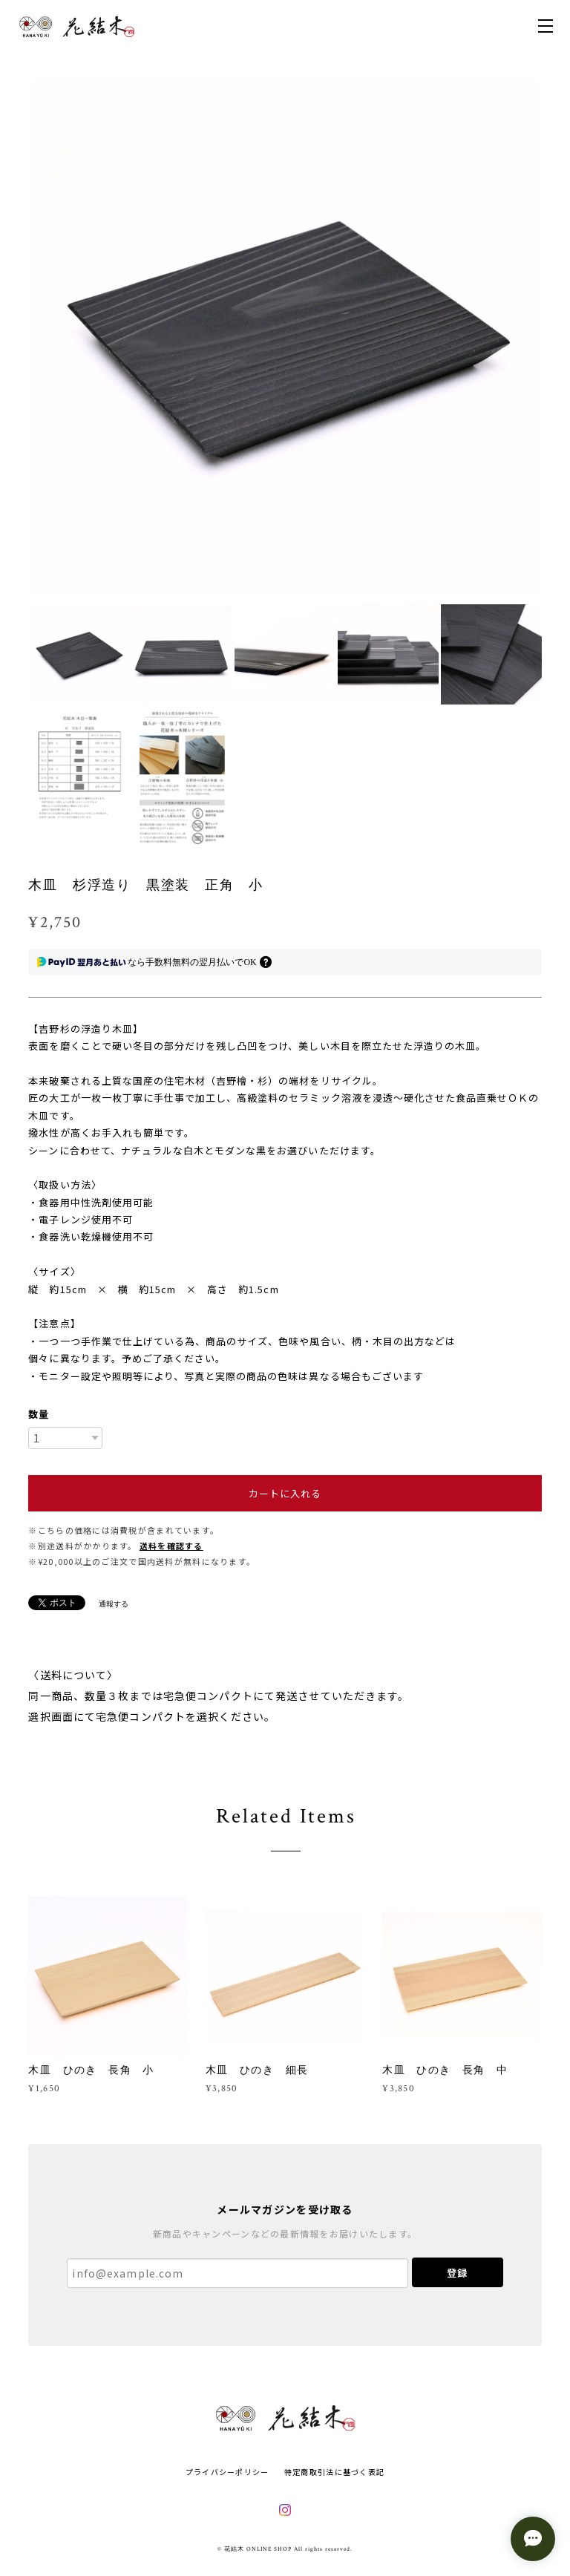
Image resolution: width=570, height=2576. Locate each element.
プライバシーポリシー (227, 2471)
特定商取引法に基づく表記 (334, 2471)
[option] (285, 337)
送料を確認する (171, 1546)
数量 (38, 1414)
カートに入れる (285, 1493)
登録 (457, 2273)
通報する (113, 1604)
